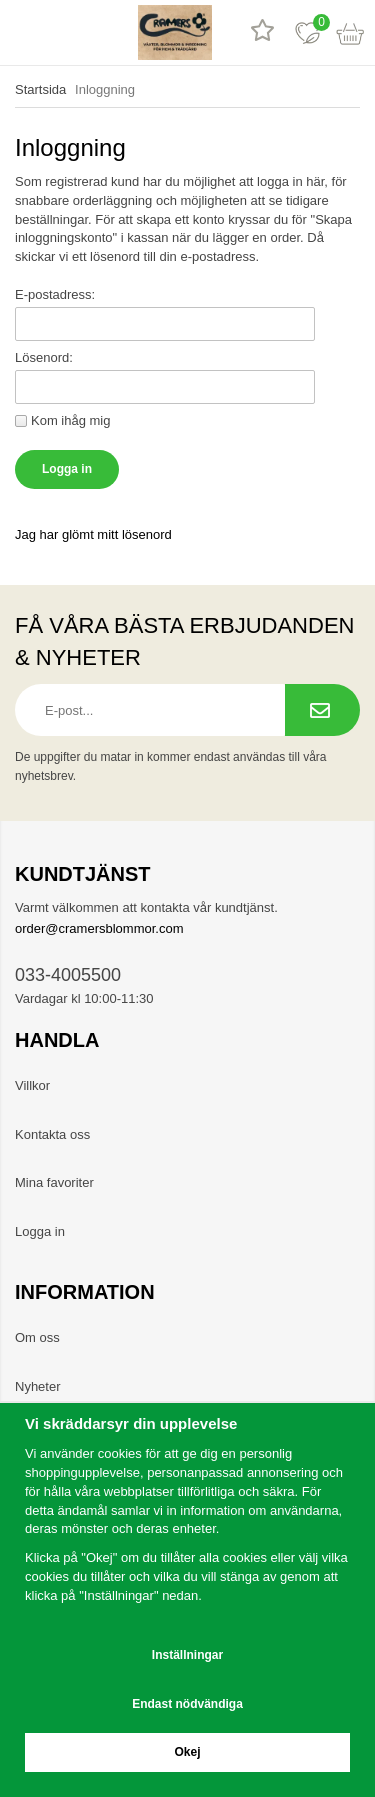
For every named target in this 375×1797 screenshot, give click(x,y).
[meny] (22, 32)
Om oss (37, 1337)
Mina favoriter (54, 1182)
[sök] (67, 32)
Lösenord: (44, 357)
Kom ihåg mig (70, 420)
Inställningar (187, 1655)
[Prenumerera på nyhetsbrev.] (322, 710)
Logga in (40, 1231)
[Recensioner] (262, 32)
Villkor (32, 1085)
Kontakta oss (52, 1134)
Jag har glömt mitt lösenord (93, 534)
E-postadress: (55, 294)
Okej (187, 1752)
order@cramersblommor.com (99, 928)
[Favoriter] (307, 32)
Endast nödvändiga (187, 1704)
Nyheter (38, 1386)
